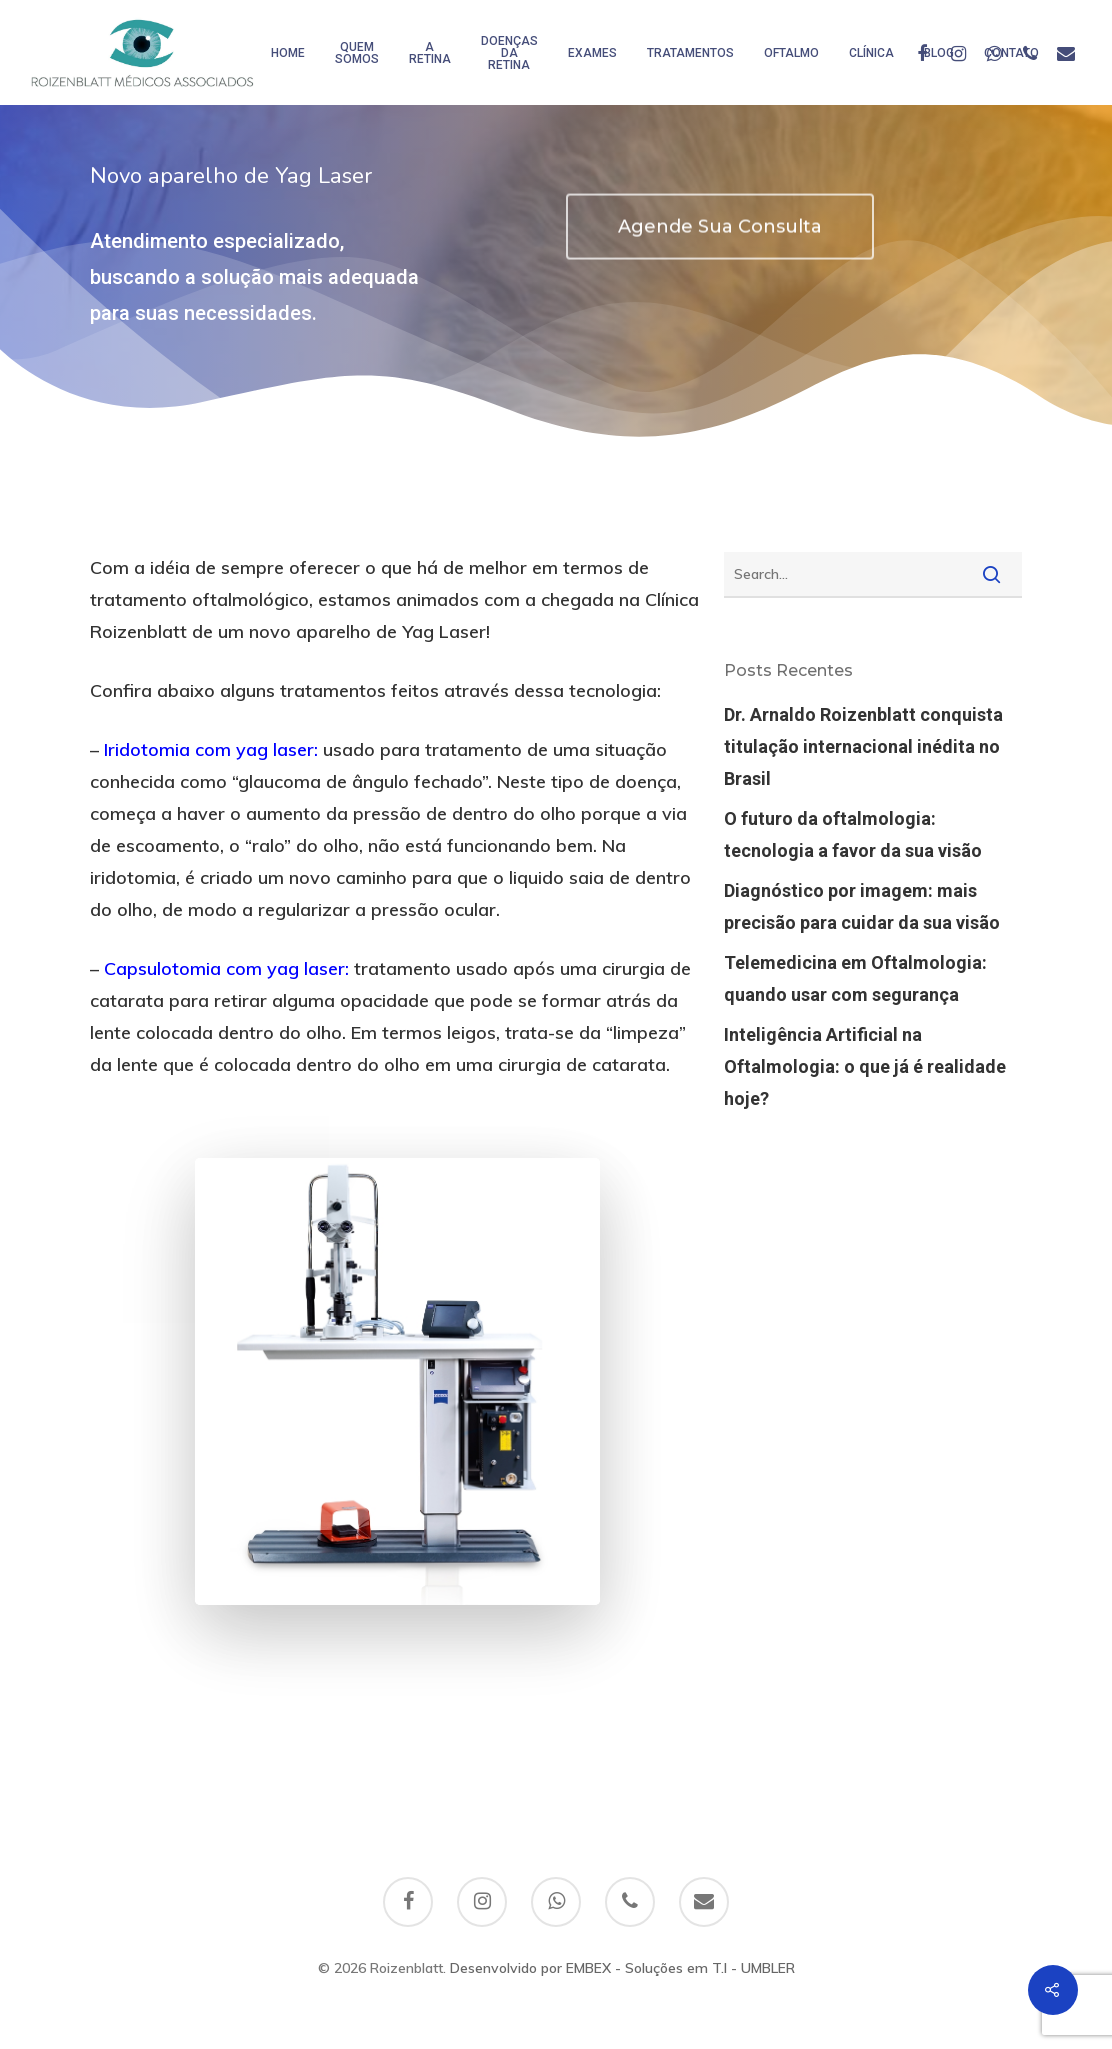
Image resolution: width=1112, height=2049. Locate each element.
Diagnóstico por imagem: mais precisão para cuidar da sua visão (862, 906)
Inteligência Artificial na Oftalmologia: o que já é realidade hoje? (865, 1066)
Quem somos (357, 53)
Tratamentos (690, 53)
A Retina (430, 53)
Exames (592, 53)
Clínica (871, 53)
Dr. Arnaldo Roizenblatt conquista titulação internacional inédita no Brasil (863, 746)
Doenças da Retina (509, 53)
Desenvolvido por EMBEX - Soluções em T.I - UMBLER (622, 1968)
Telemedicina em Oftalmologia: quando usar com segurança (855, 978)
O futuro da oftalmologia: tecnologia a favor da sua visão (853, 834)
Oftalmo (791, 53)
